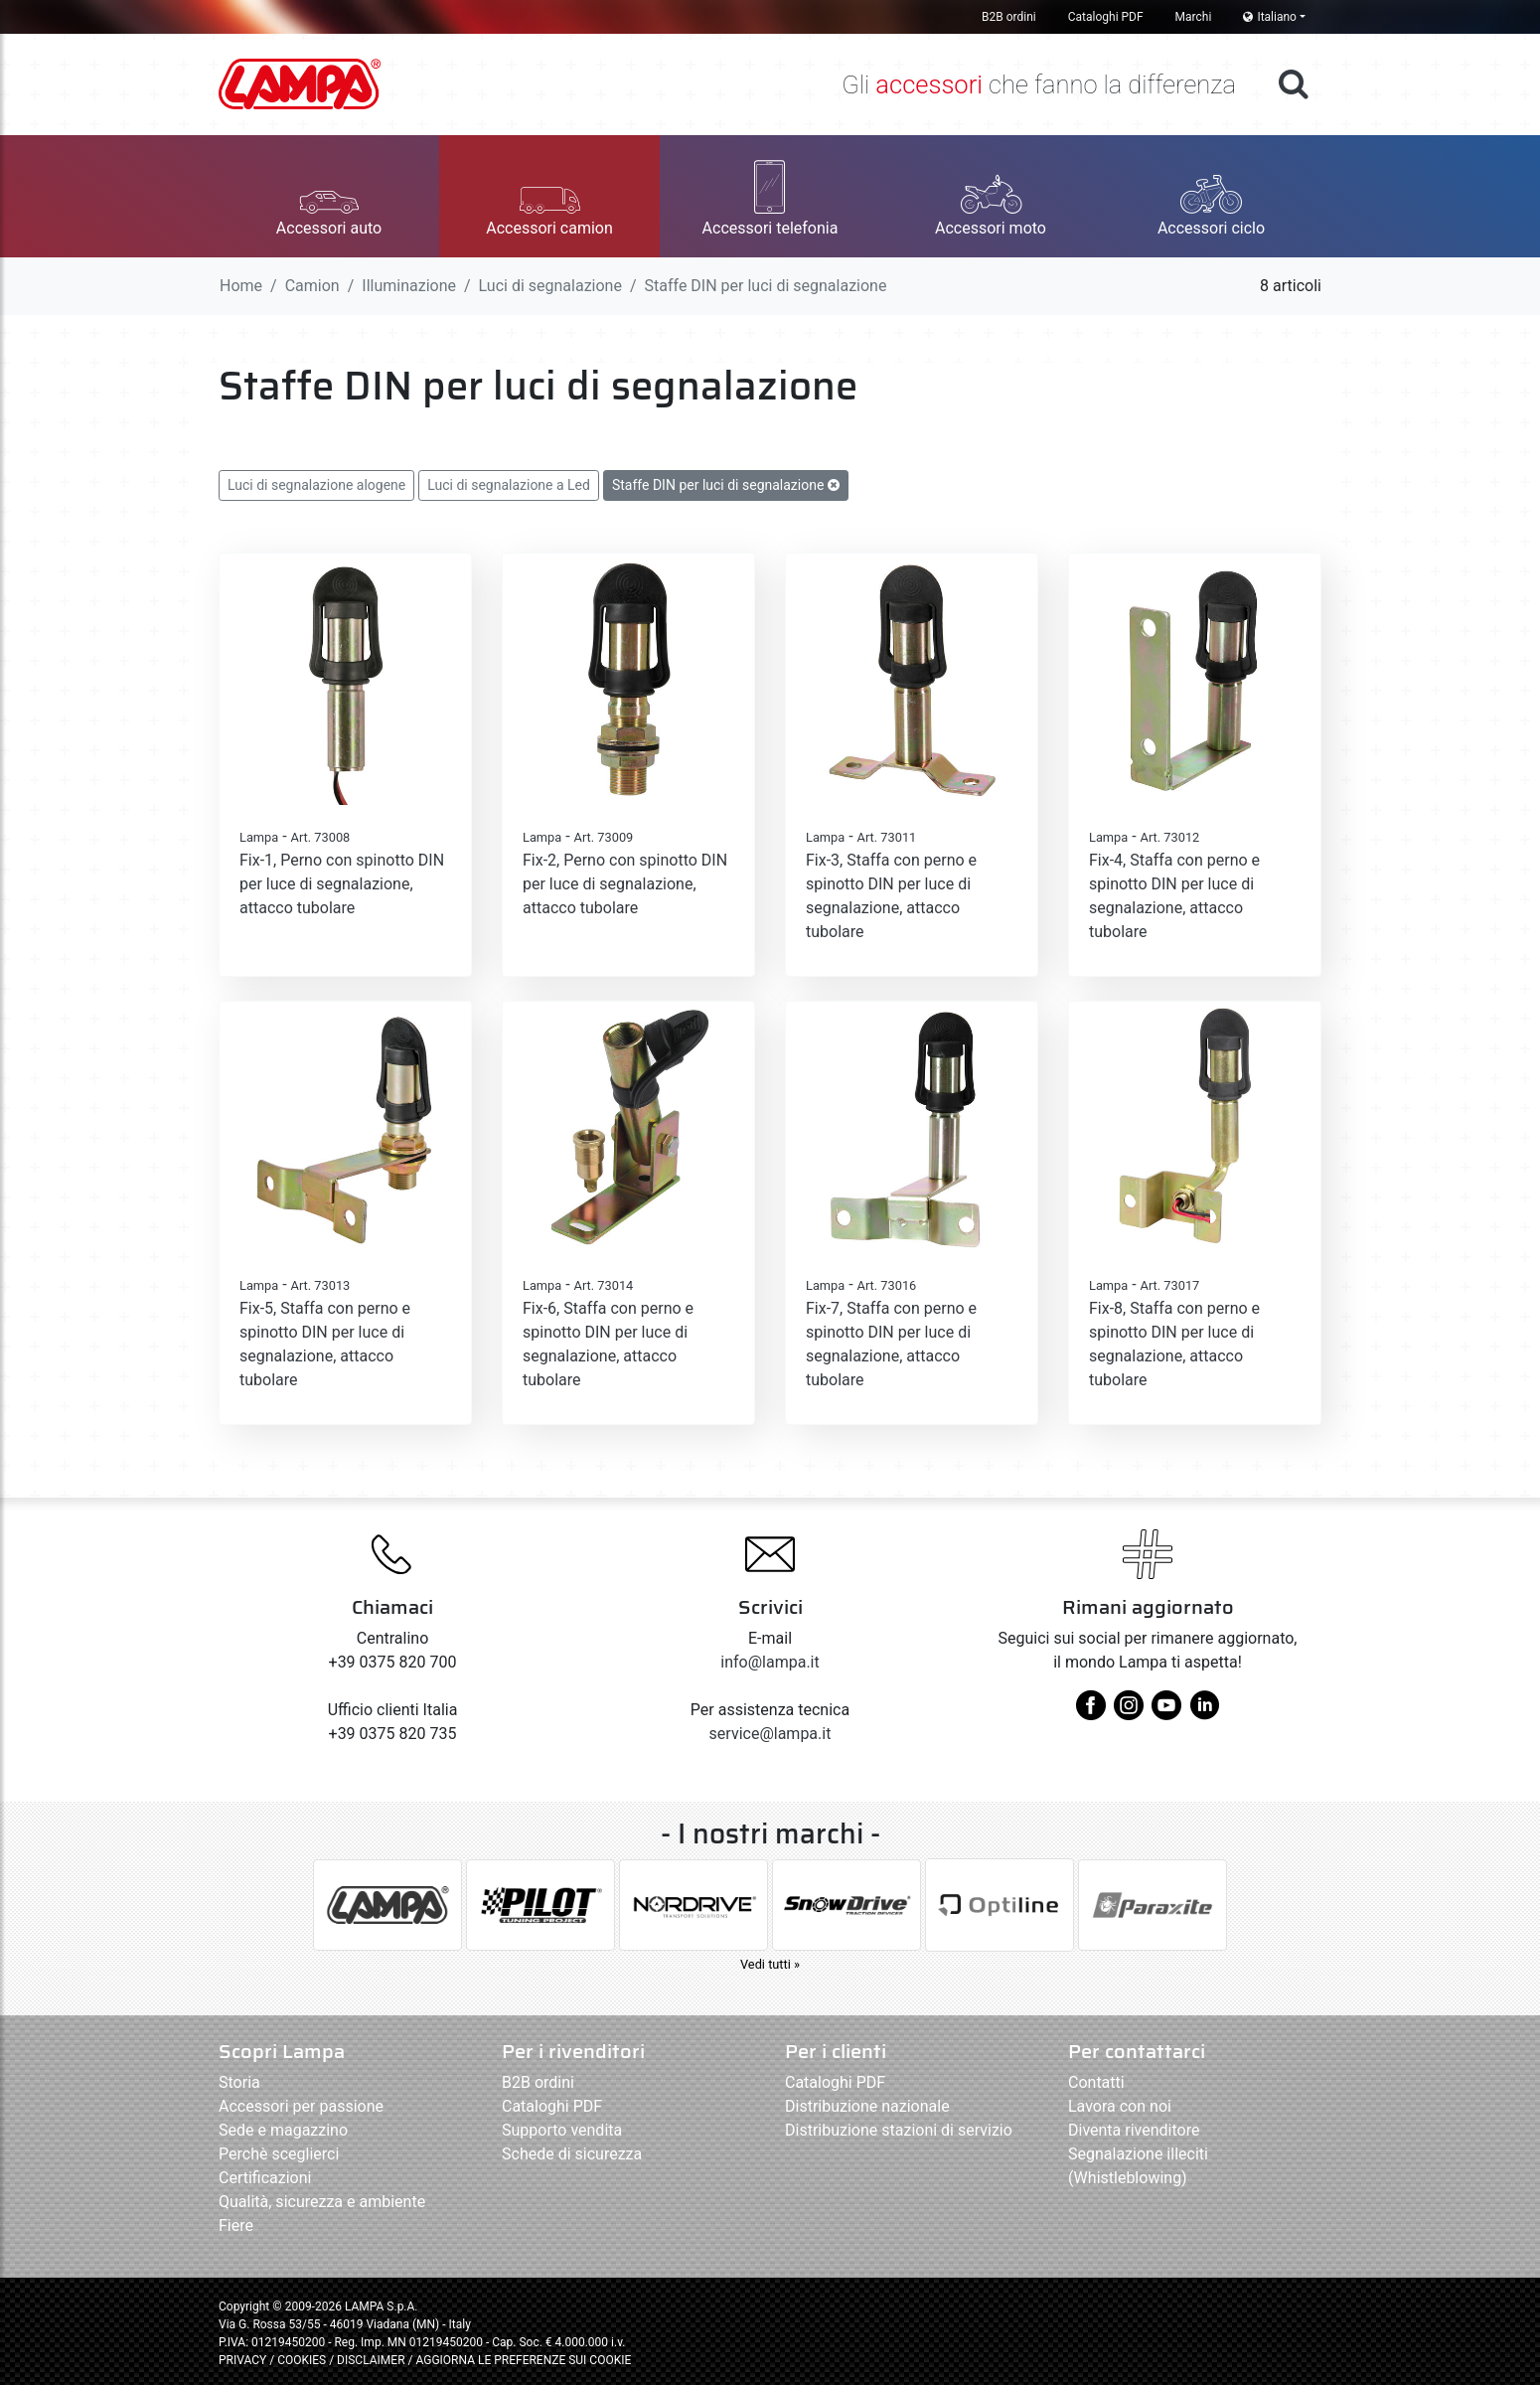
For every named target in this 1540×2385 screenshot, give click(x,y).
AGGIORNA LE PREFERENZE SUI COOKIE (523, 2360)
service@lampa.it (770, 1733)
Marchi (1193, 17)
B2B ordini (1009, 17)
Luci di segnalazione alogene (316, 485)
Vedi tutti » (770, 1964)
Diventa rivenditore (1133, 2130)
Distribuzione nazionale (867, 2106)
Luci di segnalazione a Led (508, 485)
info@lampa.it (769, 1662)
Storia (239, 2082)
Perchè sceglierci (279, 2154)
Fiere (236, 2225)
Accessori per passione (301, 2106)
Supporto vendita (562, 2130)
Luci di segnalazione (550, 285)
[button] (329, 196)
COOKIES (301, 2360)
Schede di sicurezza (572, 2154)
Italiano (1270, 17)
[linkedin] (1204, 1712)
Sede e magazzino (283, 2130)
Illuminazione (409, 285)
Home (241, 285)
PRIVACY (242, 2360)
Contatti (1096, 2082)
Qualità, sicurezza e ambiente (322, 2201)
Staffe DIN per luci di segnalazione (726, 485)
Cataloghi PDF (1106, 17)
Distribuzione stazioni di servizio (898, 2130)
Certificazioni (265, 2177)
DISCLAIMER (372, 2360)
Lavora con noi (1119, 2106)
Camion (312, 285)
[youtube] (1166, 1712)
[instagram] (1129, 1712)
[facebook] (1091, 1712)
